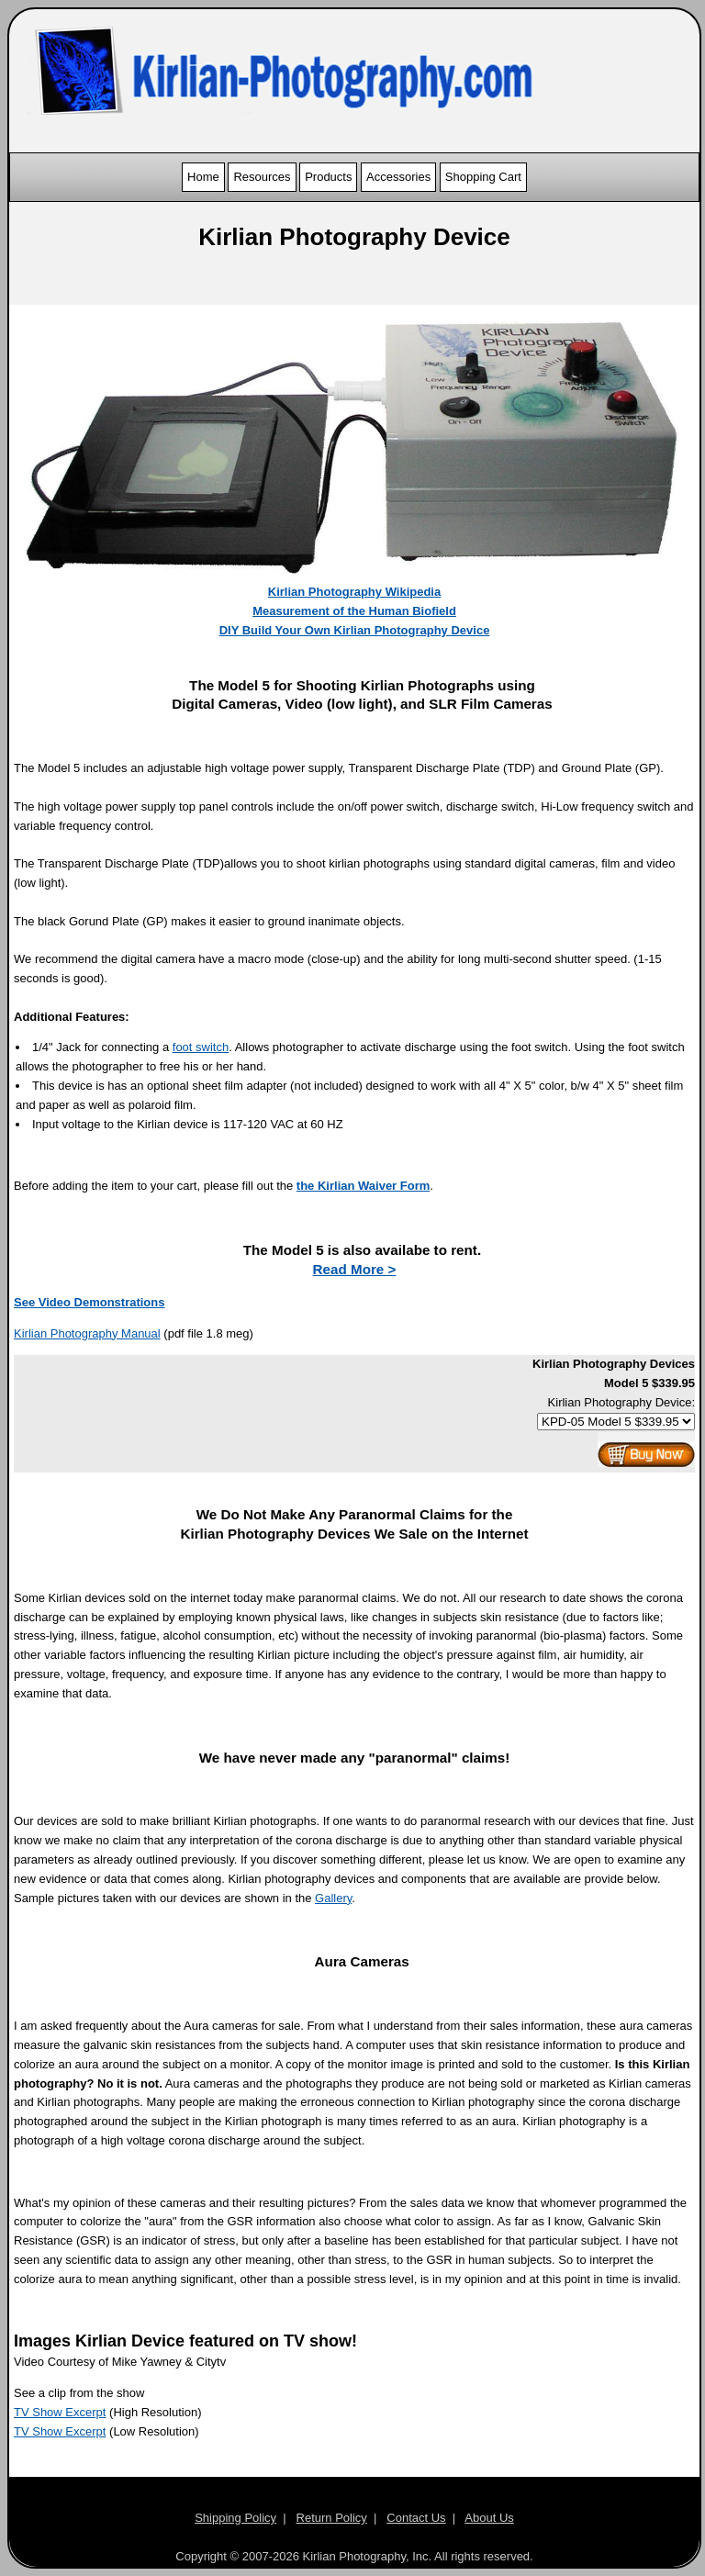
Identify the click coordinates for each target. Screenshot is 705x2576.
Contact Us (415, 2518)
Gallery (333, 1898)
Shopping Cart (483, 177)
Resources (261, 177)
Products (328, 177)
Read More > (355, 1269)
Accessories (398, 177)
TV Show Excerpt (60, 2412)
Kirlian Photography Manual (87, 1333)
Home (203, 177)
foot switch (201, 1047)
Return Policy (332, 2518)
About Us (488, 2518)
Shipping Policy (235, 2518)
